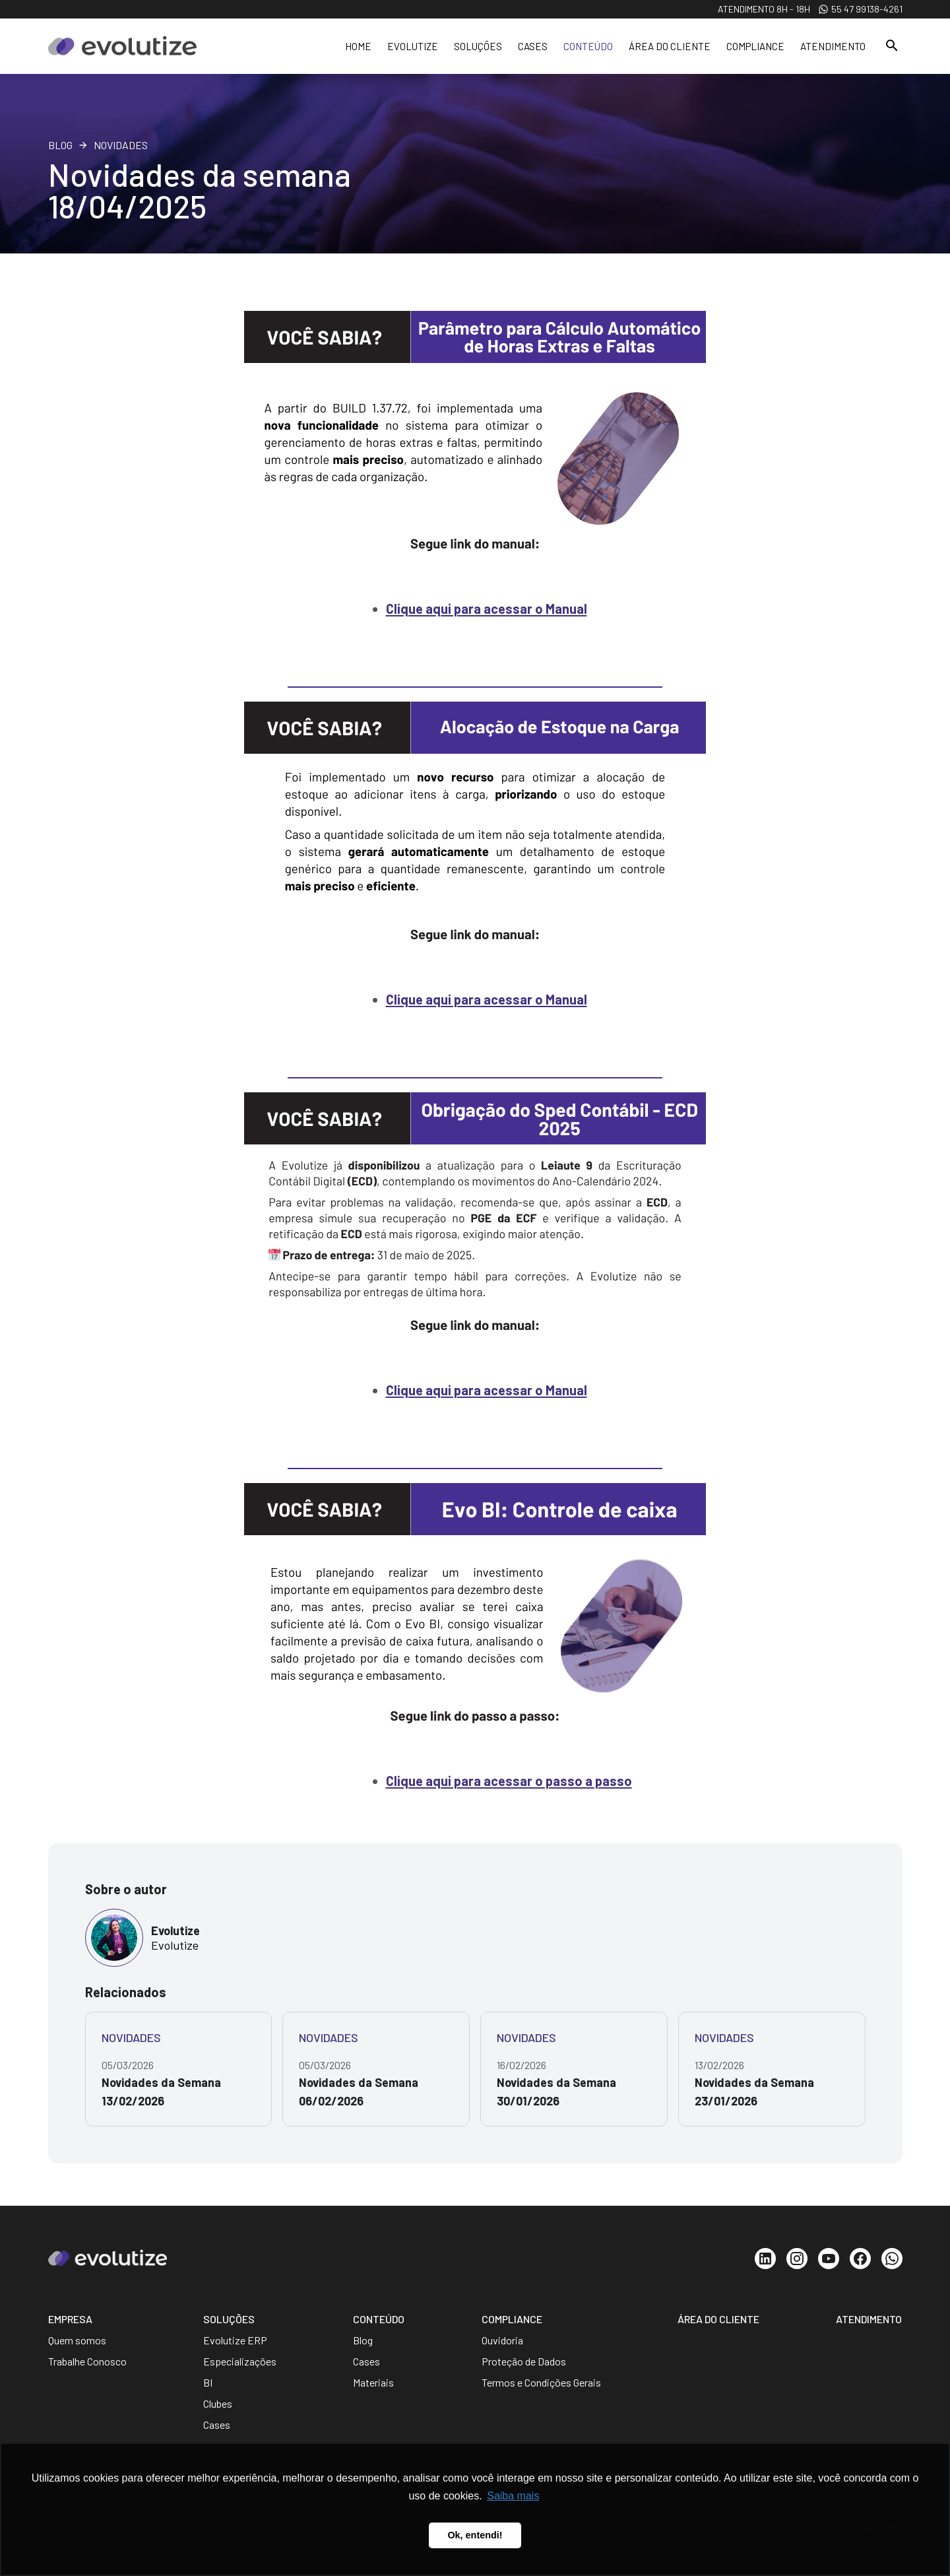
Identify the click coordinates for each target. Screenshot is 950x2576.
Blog (60, 145)
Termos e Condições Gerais (541, 2382)
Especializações (239, 2361)
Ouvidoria (502, 2340)
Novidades (121, 145)
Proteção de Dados (524, 2361)
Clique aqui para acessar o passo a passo (509, 1781)
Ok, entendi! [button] (474, 2535)
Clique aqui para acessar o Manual (486, 608)
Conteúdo (588, 46)
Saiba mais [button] (513, 2495)
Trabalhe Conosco (87, 2361)
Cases (533, 46)
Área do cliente (670, 46)
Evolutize (412, 46)
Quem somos (77, 2340)
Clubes (217, 2403)
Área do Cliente (718, 2319)
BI (207, 2382)
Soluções (478, 46)
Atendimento (833, 46)
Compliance (755, 46)
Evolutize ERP (235, 2340)
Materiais (373, 2382)
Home (358, 46)
